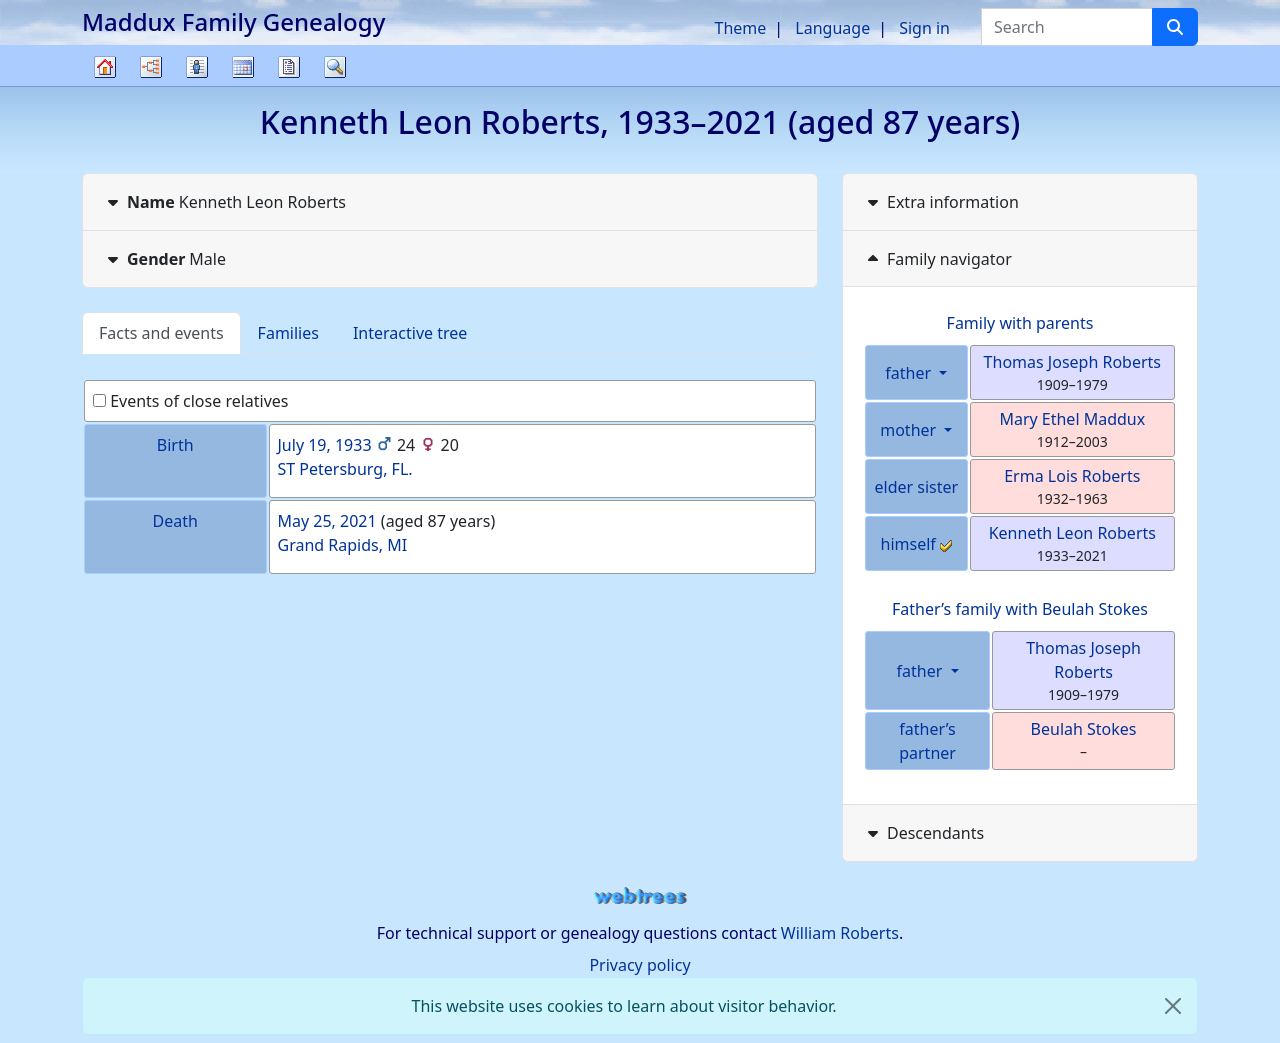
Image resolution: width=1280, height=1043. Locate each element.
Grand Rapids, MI (343, 545)
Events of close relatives (191, 401)
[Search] (1175, 27)
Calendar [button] (243, 67)
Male (164, 259)
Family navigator (937, 259)
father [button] (910, 373)
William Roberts (840, 933)
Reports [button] (289, 67)
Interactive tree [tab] (410, 333)
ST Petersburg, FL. (345, 469)
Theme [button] (741, 28)
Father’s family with (1020, 609)
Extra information (941, 202)
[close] (1173, 1006)
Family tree (105, 85)
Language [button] (832, 28)
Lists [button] (197, 67)
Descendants (923, 833)
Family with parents (1020, 323)
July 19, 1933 (325, 445)
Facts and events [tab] (161, 333)
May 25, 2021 (327, 521)
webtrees (640, 896)
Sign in (924, 28)
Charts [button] (151, 67)
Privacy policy (639, 965)
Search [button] (335, 67)
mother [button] (910, 430)
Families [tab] (288, 333)
